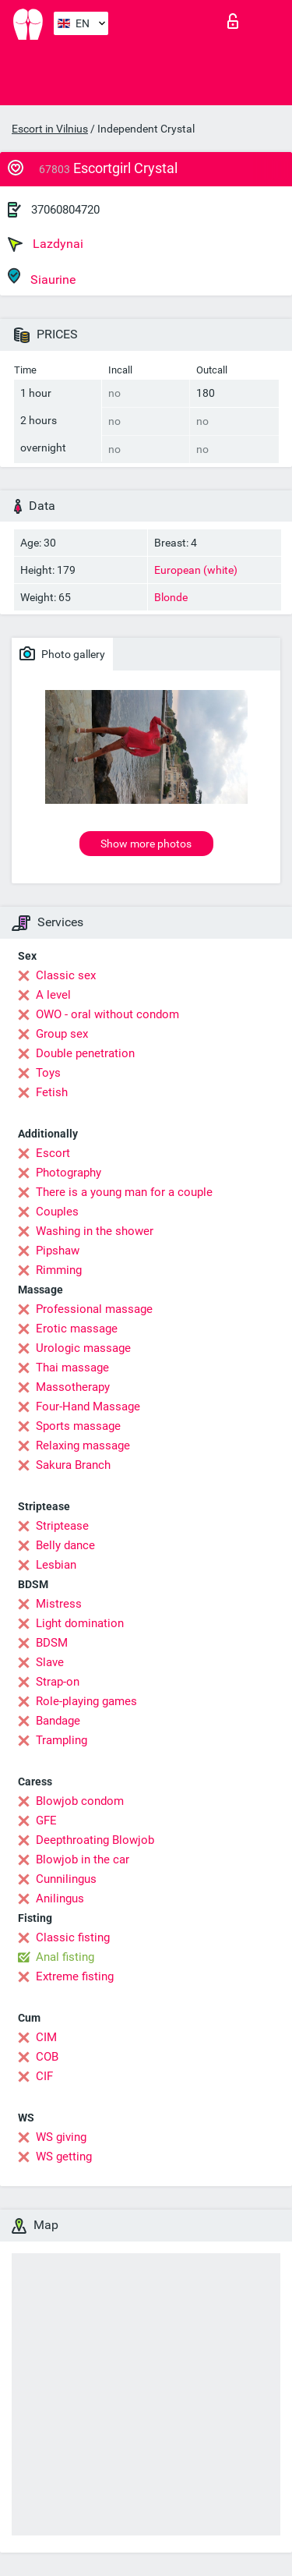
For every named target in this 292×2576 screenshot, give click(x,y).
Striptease (62, 1526)
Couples (57, 1212)
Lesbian (56, 1565)
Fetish (52, 1092)
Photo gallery (62, 653)
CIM (46, 2037)
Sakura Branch (73, 1465)
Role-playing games (86, 1701)
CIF (44, 2076)
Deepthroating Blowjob (95, 1840)
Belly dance (65, 1545)
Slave (50, 1662)
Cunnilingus (66, 1879)
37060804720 (65, 210)
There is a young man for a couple (124, 1192)
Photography (68, 1173)
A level (53, 995)
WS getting (64, 2157)
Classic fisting (73, 1937)
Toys (48, 1073)
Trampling (61, 1740)
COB (47, 2057)
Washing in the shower (94, 1231)
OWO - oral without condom (107, 1014)
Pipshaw (57, 1251)
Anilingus (60, 1898)
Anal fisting (65, 1957)
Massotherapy (73, 1387)
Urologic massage (83, 1348)
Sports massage (78, 1426)
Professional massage (94, 1309)
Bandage (58, 1721)
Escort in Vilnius (50, 128)
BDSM (52, 1643)
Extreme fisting (75, 1976)
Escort (53, 1153)
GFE (46, 1820)
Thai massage (72, 1368)
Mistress (59, 1604)
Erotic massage (77, 1329)
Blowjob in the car (82, 1859)
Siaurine (42, 277)
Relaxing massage (83, 1445)
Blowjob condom (80, 1801)
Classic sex (66, 975)
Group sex (62, 1034)
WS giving (61, 2137)
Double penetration (85, 1053)
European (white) (195, 570)
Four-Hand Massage (88, 1406)
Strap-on (57, 1682)
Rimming (59, 1270)
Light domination (80, 1623)
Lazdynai (45, 244)
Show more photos (146, 843)
